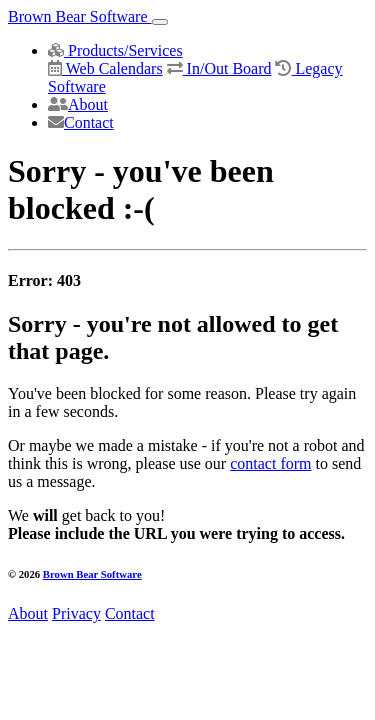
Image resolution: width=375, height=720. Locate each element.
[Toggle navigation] (160, 22)
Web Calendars (105, 68)
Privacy (76, 613)
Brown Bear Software (80, 16)
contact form (270, 463)
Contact (81, 122)
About (78, 104)
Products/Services (115, 50)
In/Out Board (219, 68)
